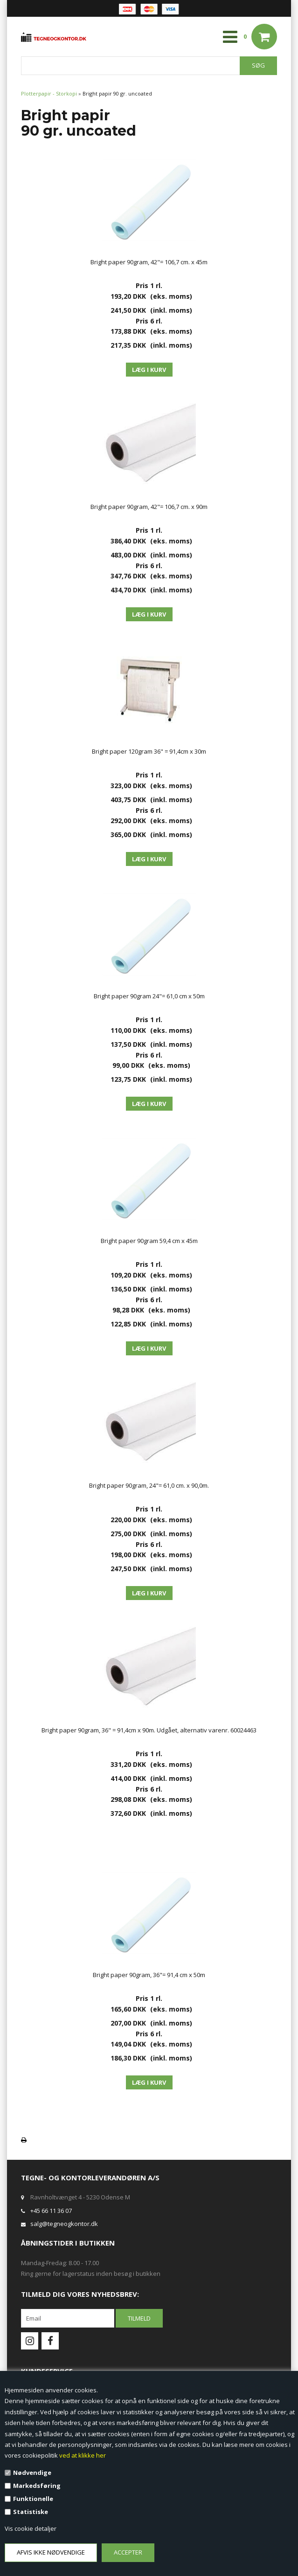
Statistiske (30, 2511)
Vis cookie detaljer (30, 2528)
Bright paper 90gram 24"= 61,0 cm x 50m (149, 996)
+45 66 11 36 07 (51, 2210)
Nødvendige (32, 2472)
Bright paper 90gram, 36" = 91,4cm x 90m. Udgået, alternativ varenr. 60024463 (149, 1730)
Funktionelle (33, 2498)
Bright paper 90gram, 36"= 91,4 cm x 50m (149, 1975)
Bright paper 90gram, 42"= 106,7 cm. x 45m (149, 262)
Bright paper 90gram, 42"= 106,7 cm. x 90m (149, 506)
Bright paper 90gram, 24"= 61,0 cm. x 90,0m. (149, 1485)
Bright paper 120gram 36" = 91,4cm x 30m (149, 751)
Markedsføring (37, 2485)
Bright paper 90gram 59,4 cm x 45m (149, 1240)
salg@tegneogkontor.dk (64, 2223)
